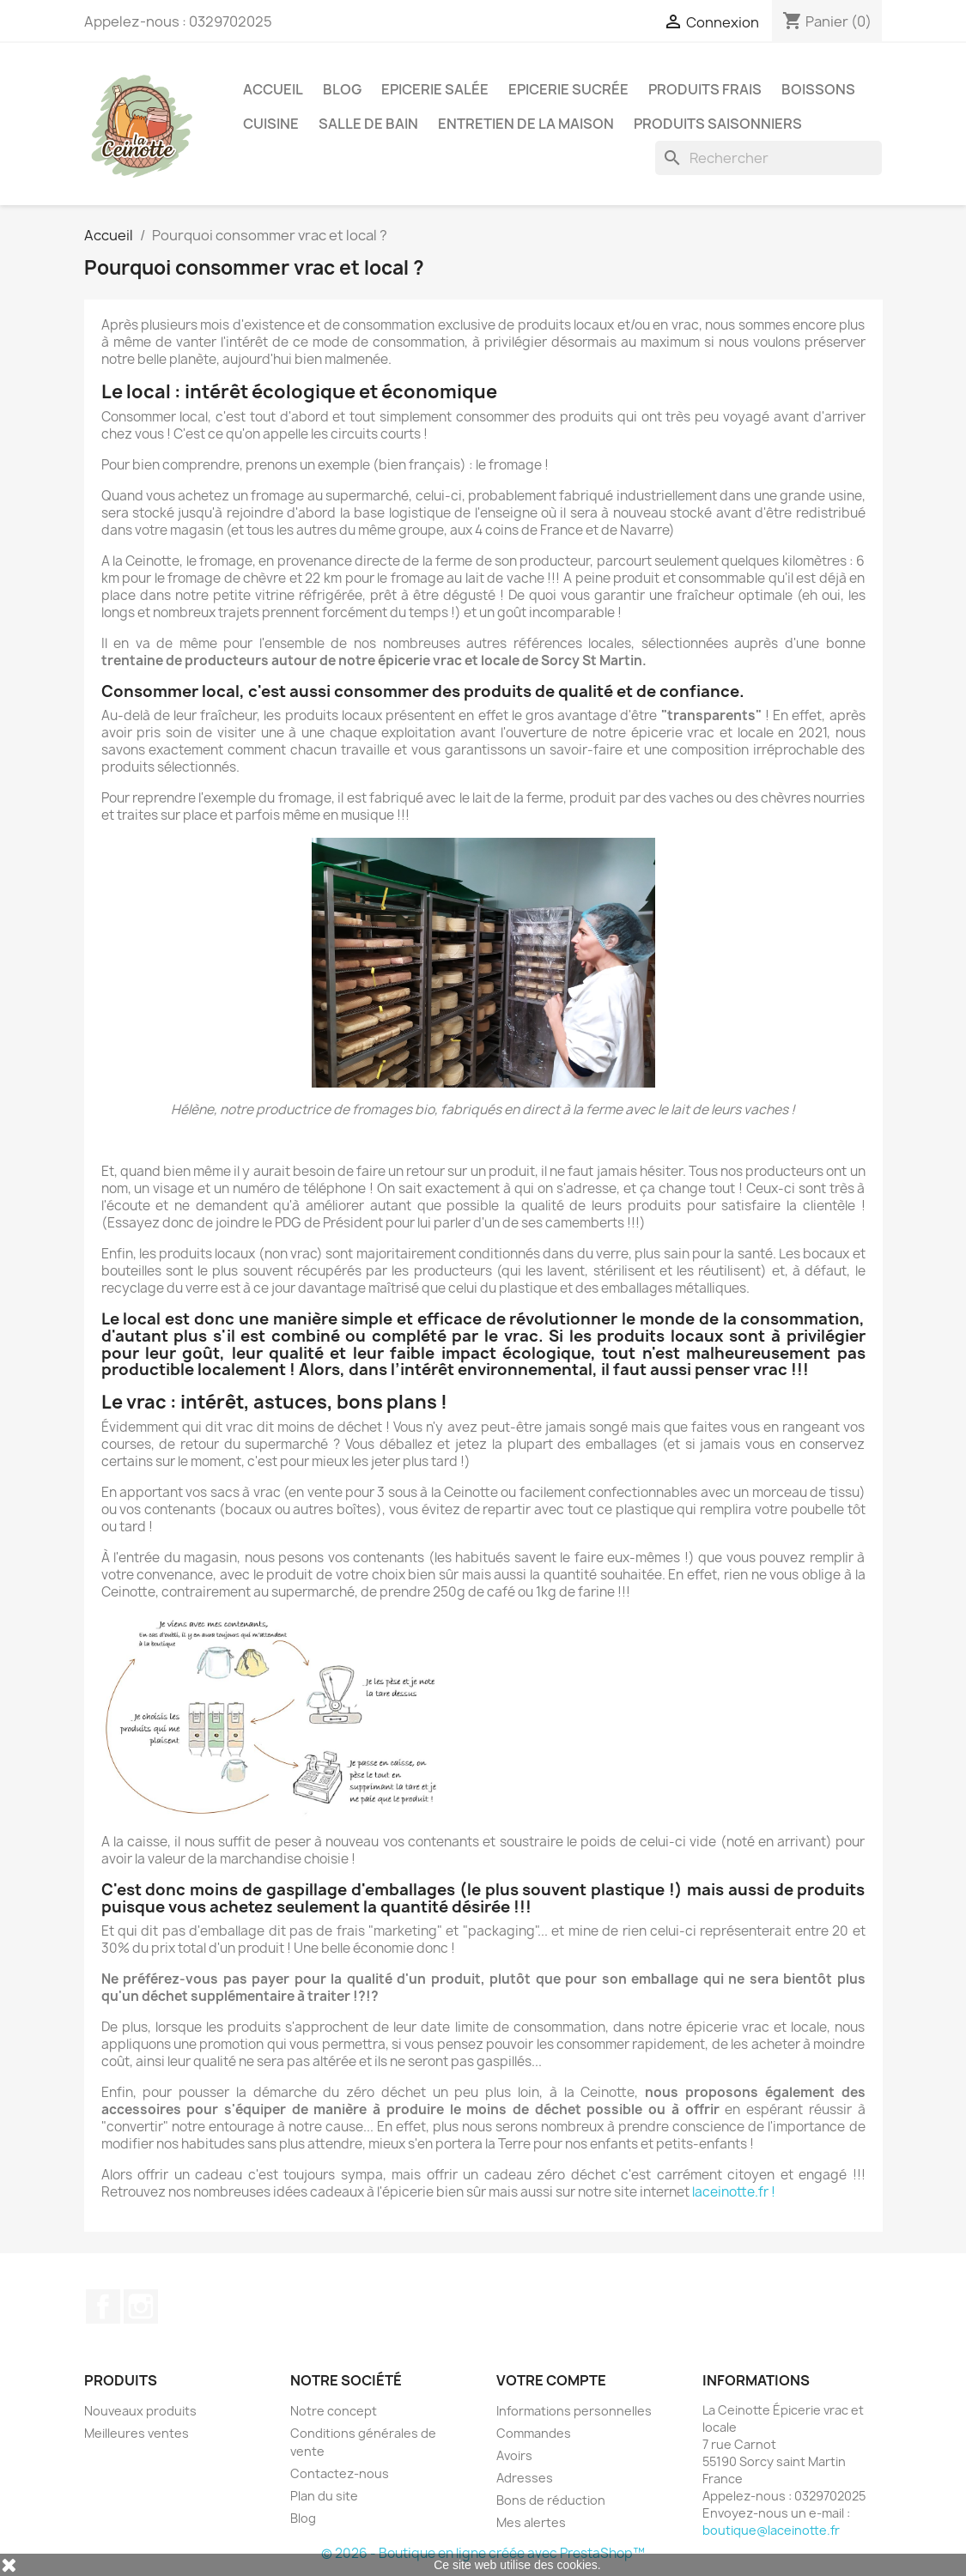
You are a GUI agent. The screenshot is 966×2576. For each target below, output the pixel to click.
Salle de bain (368, 123)
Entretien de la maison (526, 123)
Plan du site (324, 2496)
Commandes (533, 2433)
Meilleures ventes (136, 2433)
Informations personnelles (574, 2411)
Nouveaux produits (140, 2411)
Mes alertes (531, 2522)
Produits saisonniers (718, 123)
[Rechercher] (768, 158)
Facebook (103, 2306)
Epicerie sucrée (568, 89)
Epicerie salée (435, 89)
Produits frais (705, 89)
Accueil (273, 89)
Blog (342, 89)
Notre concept (333, 2411)
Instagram (141, 2306)
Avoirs (514, 2455)
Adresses (524, 2478)
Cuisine (271, 123)
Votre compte (551, 2380)
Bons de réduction (550, 2500)
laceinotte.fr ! (733, 2192)
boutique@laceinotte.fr (771, 2530)
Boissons (818, 89)
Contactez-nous (339, 2473)
